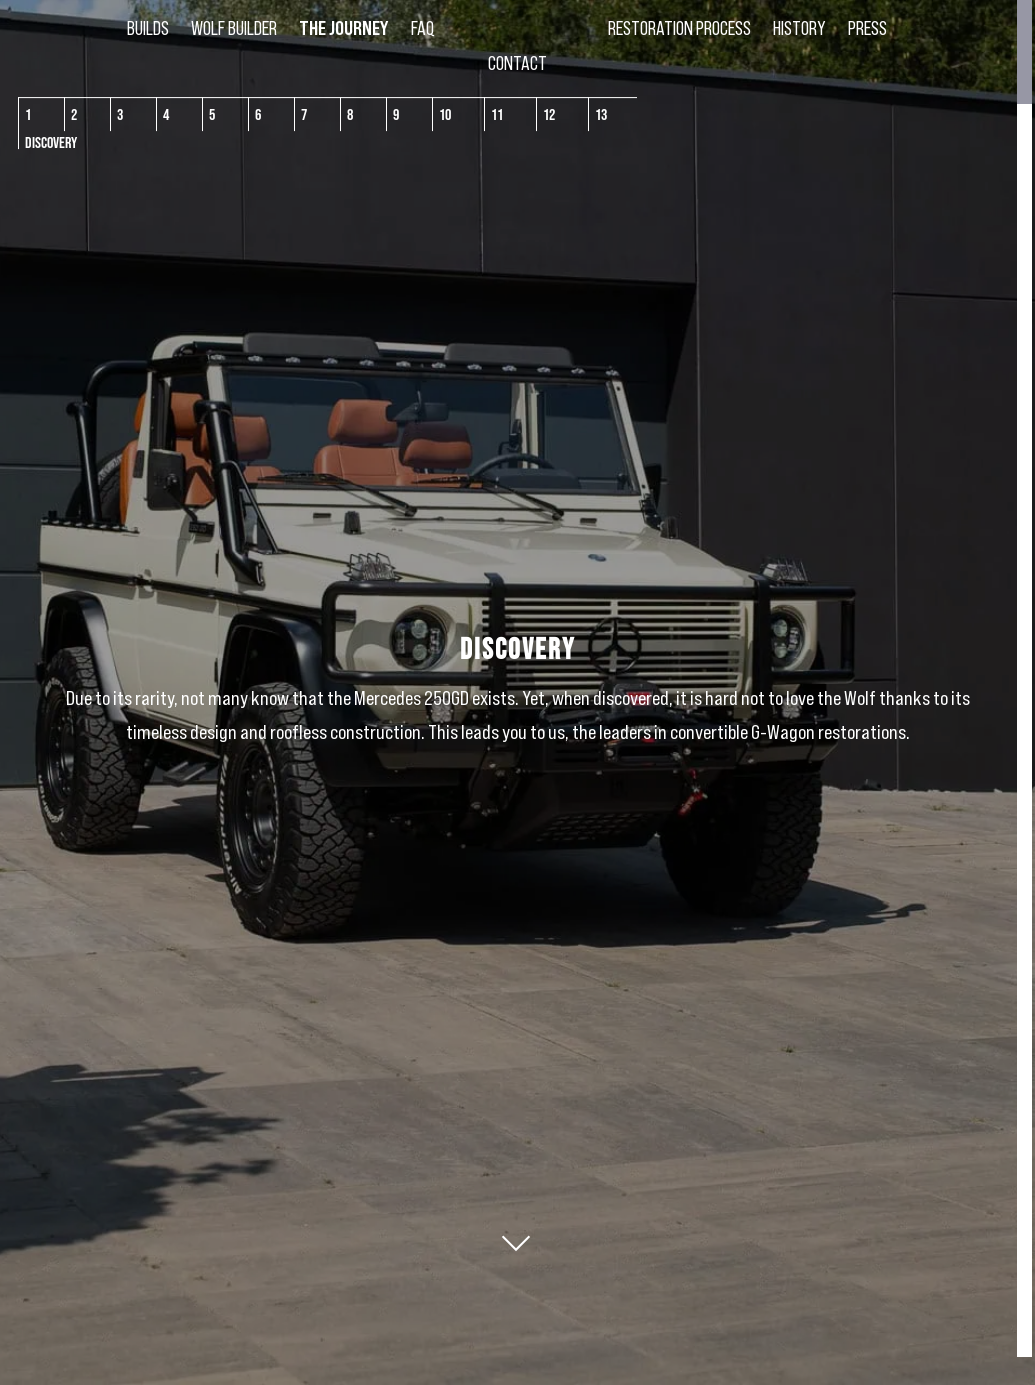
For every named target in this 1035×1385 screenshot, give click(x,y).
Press (874, 31)
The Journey (336, 30)
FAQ (415, 31)
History (806, 31)
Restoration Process (686, 31)
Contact (517, 66)
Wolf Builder (226, 31)
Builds (140, 31)
